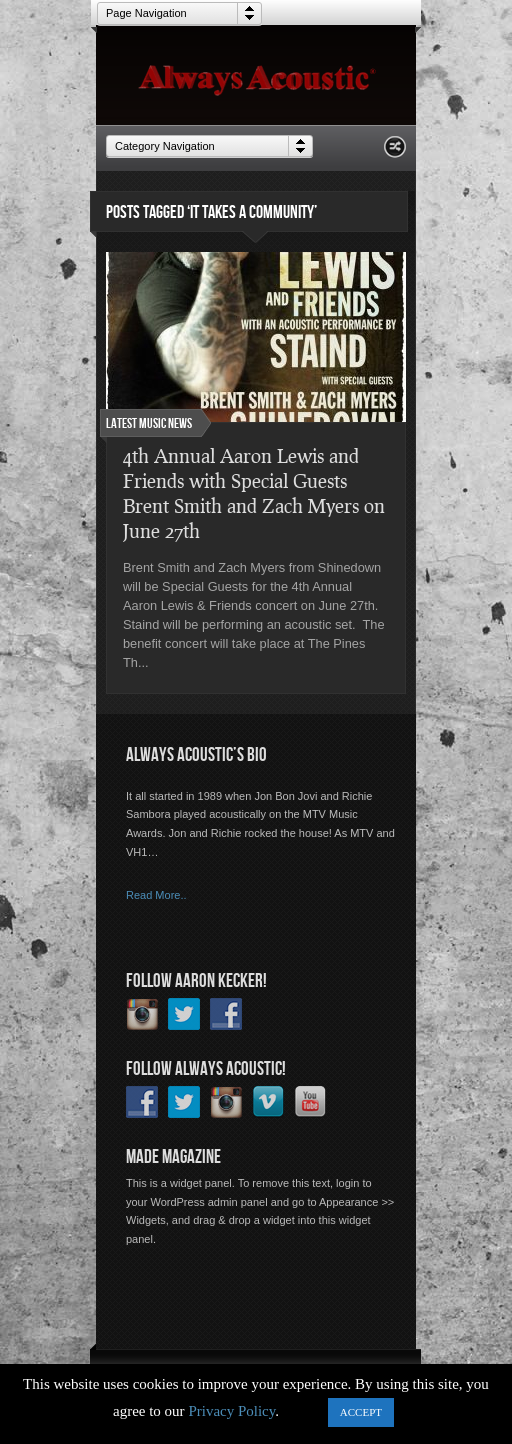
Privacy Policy (231, 1411)
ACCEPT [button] (361, 1412)
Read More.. (156, 895)
